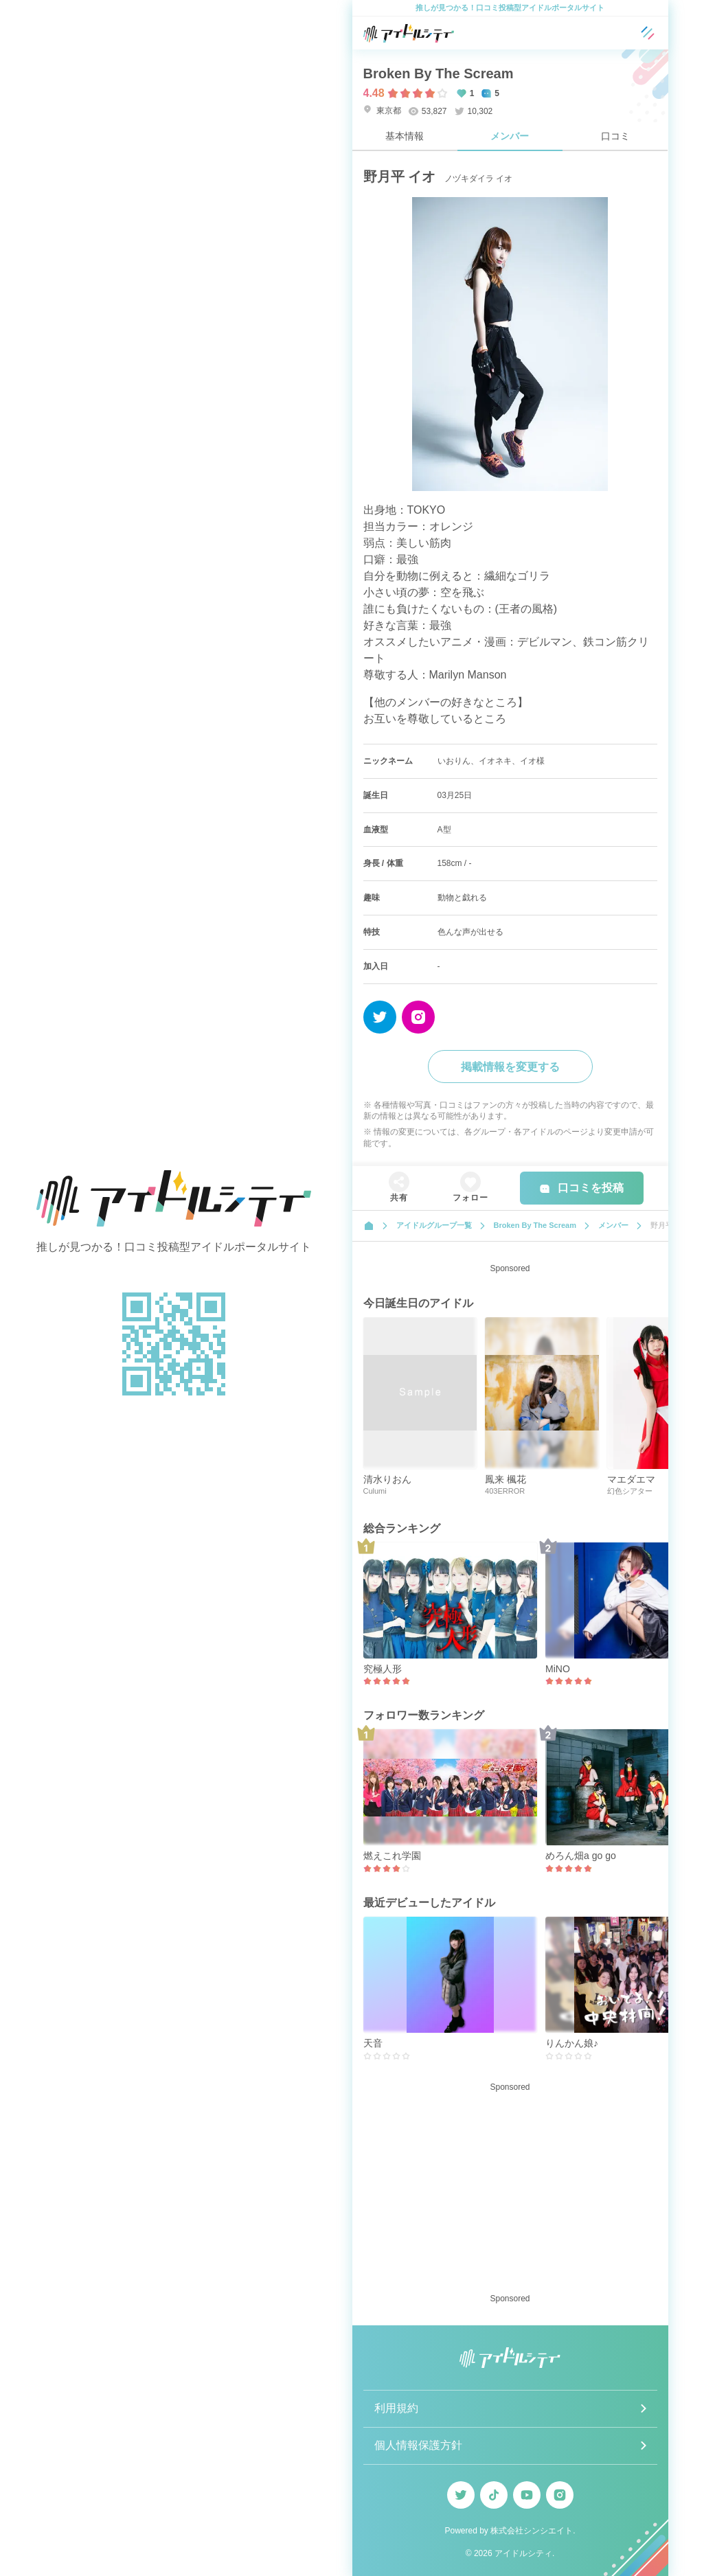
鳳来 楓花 (505, 1479)
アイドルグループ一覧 (434, 1225)
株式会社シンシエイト (531, 2530)
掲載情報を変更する (510, 1067)
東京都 (382, 110)
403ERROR (505, 1491)
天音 (373, 2043)
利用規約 (396, 2408)
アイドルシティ (523, 2553)
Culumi (375, 1491)
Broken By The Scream (438, 73)
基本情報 (404, 135)
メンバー (509, 135)
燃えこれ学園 (392, 1855)
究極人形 (382, 1668)
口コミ (615, 135)
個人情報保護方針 (418, 2445)
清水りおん (387, 1479)
